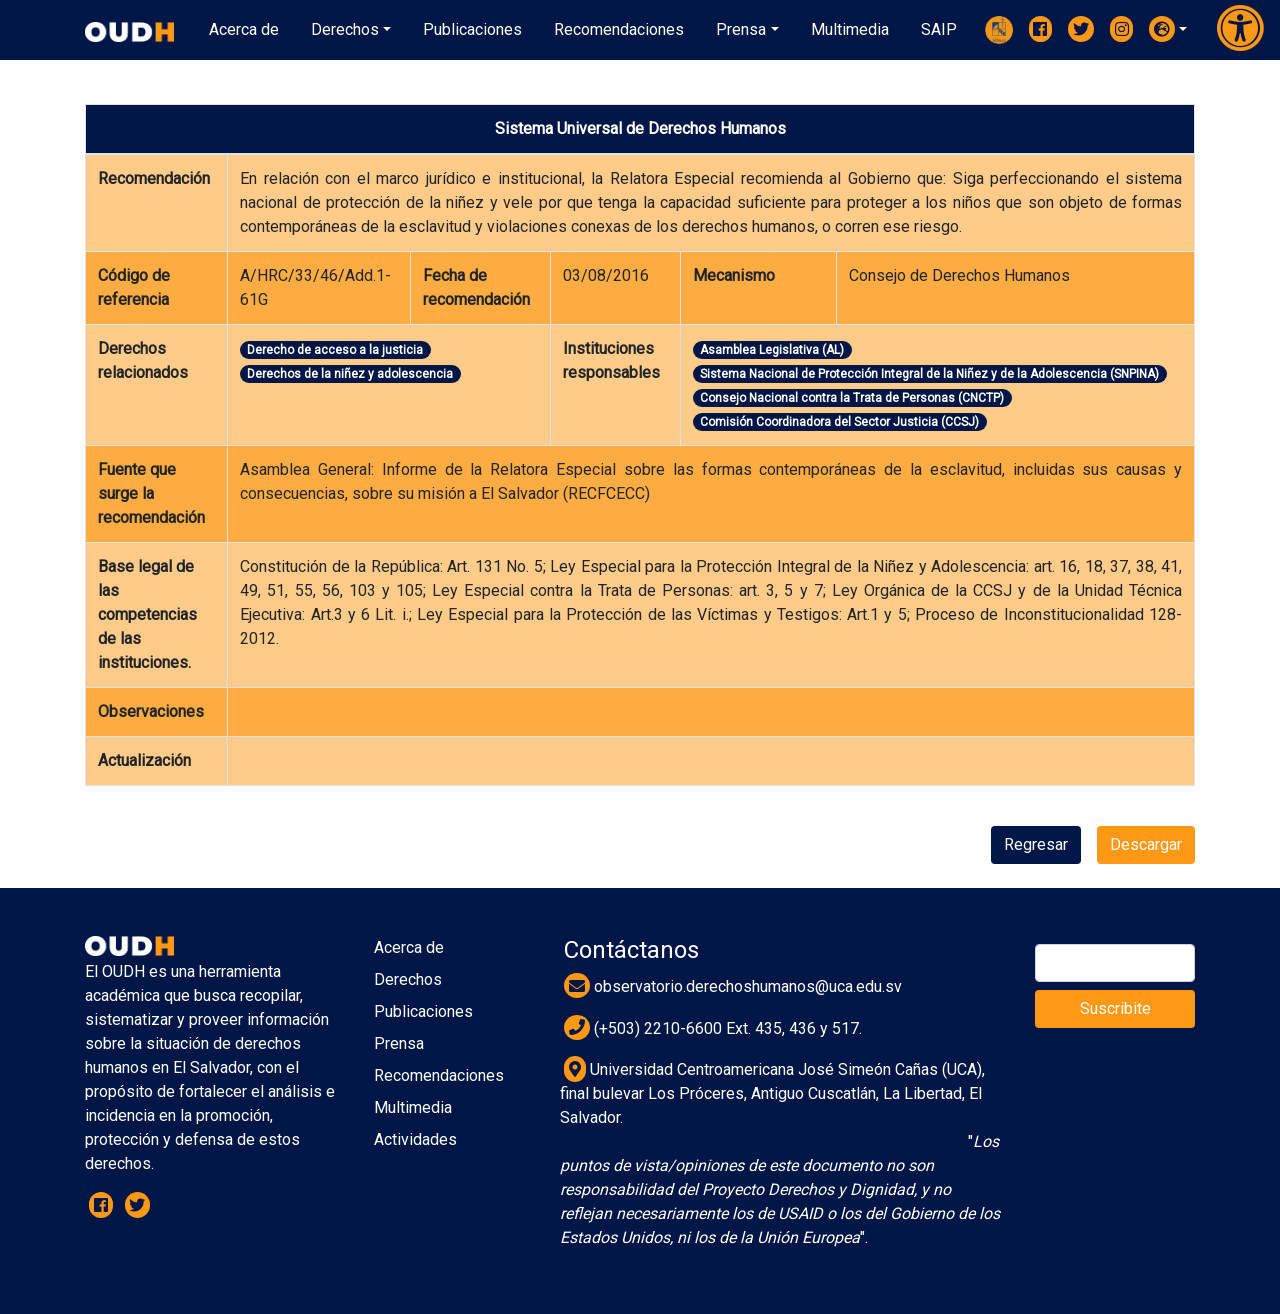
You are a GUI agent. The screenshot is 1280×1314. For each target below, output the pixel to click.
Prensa (399, 1043)
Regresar (1036, 844)
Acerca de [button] (244, 29)
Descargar (1146, 844)
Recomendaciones (439, 1075)
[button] (1168, 29)
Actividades (415, 1139)
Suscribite (1115, 1008)
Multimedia (413, 1107)
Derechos (408, 979)
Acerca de (409, 947)
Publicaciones (423, 1011)
